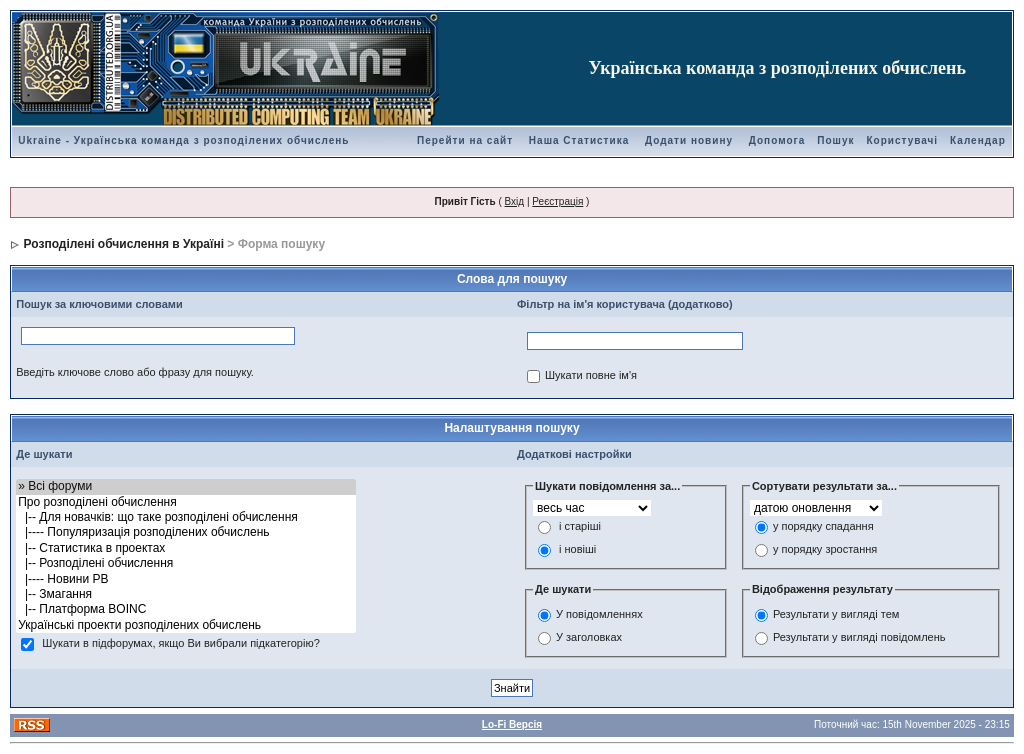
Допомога (777, 140)
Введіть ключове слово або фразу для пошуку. (135, 372)
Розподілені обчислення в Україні (124, 244)
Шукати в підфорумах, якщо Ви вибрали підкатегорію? (180, 644)
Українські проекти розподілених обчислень (186, 625)
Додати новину (689, 140)
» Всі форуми (186, 486)
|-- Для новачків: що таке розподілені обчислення (186, 517)
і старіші (580, 527)
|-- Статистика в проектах (186, 548)
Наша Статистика (579, 140)
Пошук (835, 140)
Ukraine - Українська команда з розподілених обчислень (183, 140)
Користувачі (902, 140)
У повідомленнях (599, 614)
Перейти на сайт (465, 140)
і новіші (577, 550)
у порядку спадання (823, 527)
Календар (978, 140)
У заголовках (589, 637)
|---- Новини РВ (186, 579)
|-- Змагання (186, 594)
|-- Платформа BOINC (186, 609)
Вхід (515, 201)
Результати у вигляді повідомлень (859, 637)
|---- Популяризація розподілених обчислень (186, 532)
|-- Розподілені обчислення (186, 563)
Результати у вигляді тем (836, 614)
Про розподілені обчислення (186, 502)
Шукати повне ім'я (591, 376)
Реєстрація (557, 201)
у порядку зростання (825, 550)
